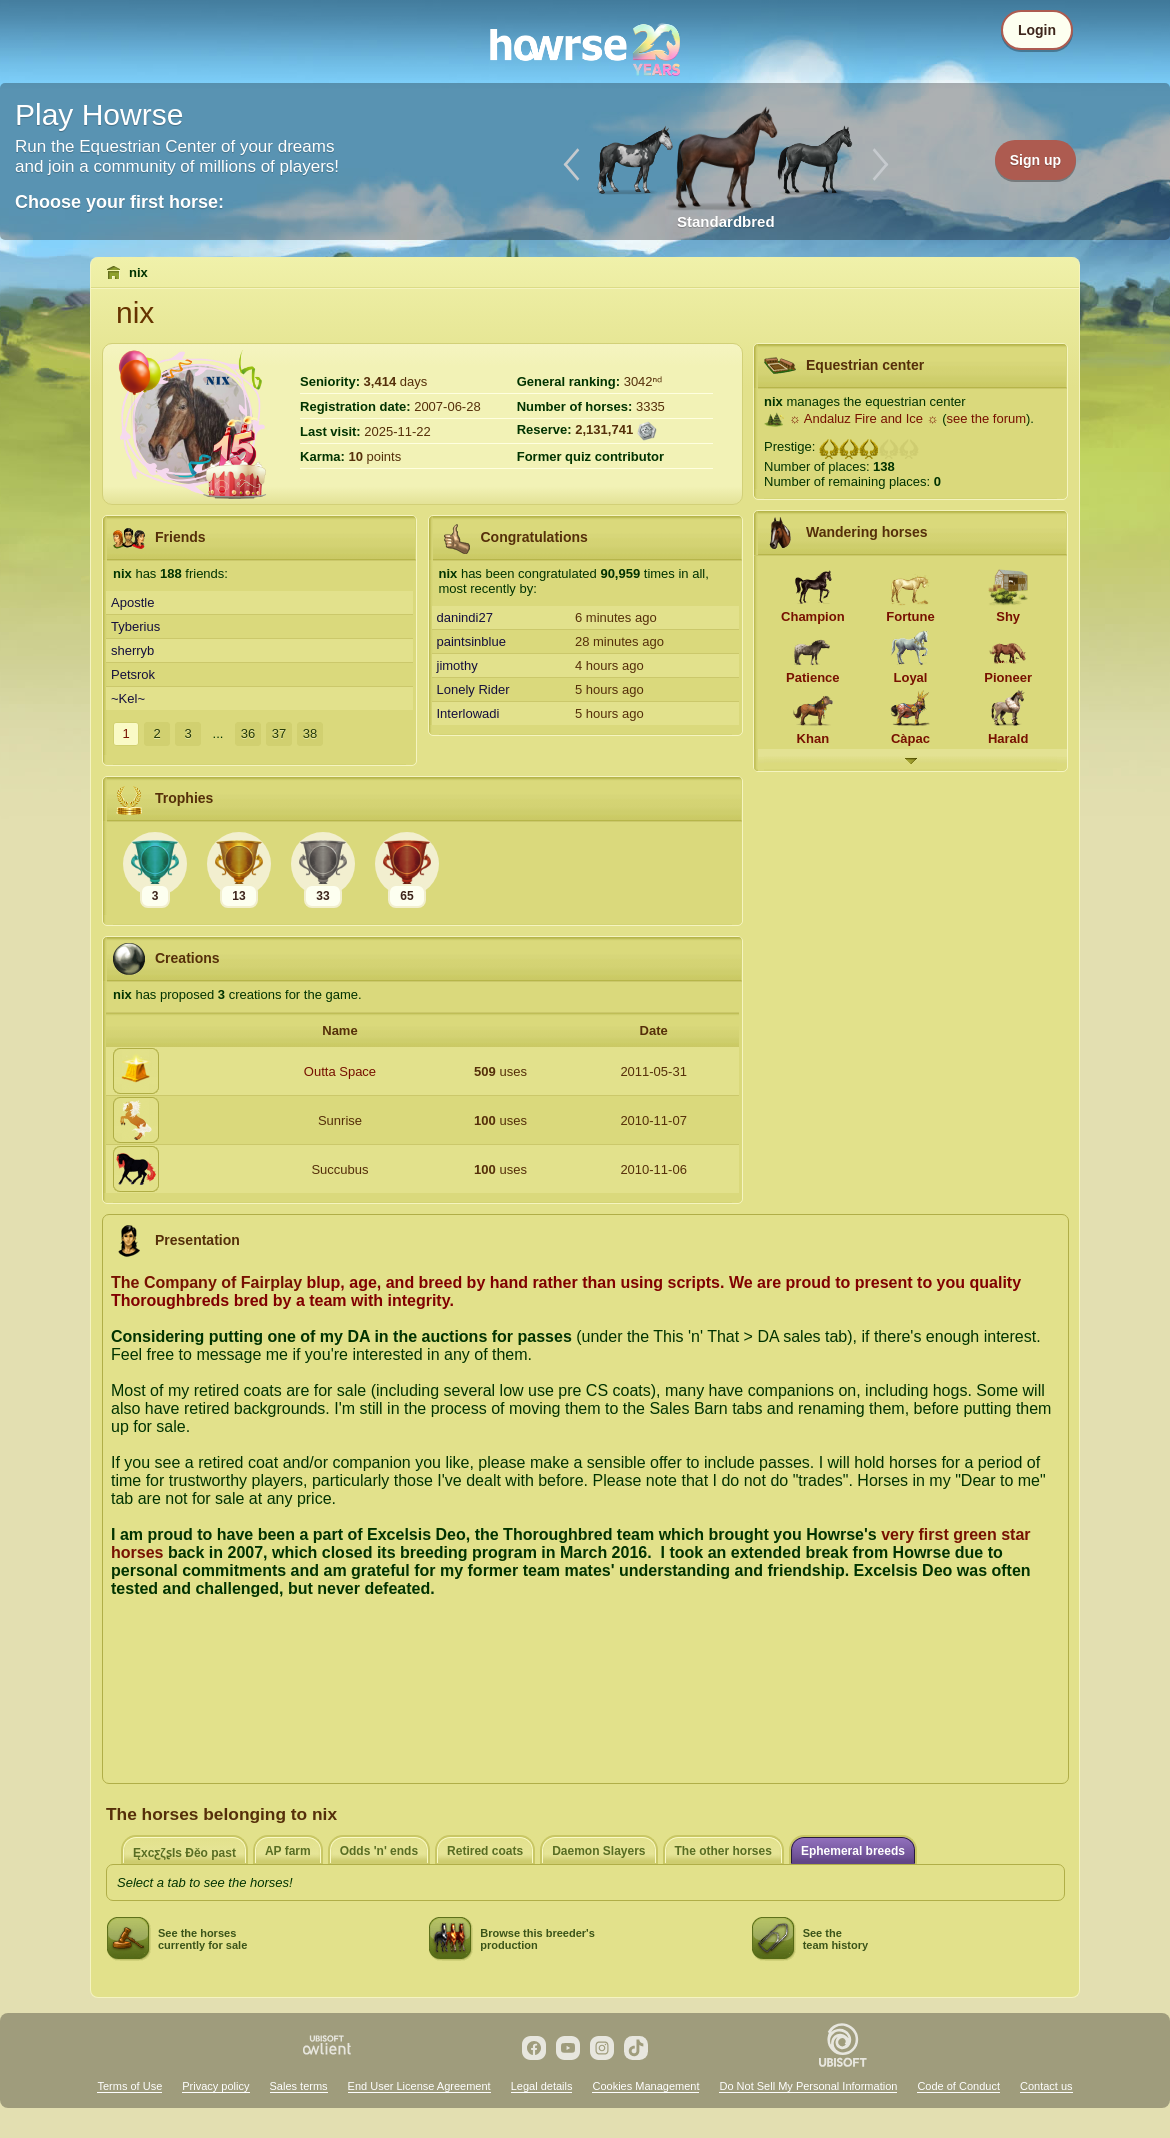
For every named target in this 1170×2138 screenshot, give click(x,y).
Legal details (542, 2086)
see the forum (987, 418)
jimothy (457, 665)
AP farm (288, 1851)
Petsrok (133, 674)
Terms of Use (129, 2086)
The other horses (723, 1851)
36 (248, 733)
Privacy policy (215, 2086)
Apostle (132, 602)
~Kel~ (128, 698)
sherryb (132, 650)
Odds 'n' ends (379, 1851)
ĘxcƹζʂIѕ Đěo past (184, 1853)
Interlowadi (468, 713)
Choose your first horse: (119, 202)
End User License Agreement (419, 2086)
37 (279, 733)
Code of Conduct (958, 2086)
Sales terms (299, 2086)
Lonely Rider (473, 689)
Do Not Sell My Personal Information (808, 2086)
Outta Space (340, 1071)
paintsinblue (471, 641)
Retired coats (485, 1851)
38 (310, 733)
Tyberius (135, 626)
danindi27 (465, 617)
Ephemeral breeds (853, 1851)
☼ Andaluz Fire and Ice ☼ (864, 418)
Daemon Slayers (598, 1851)
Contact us (1046, 2086)
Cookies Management (645, 2086)
